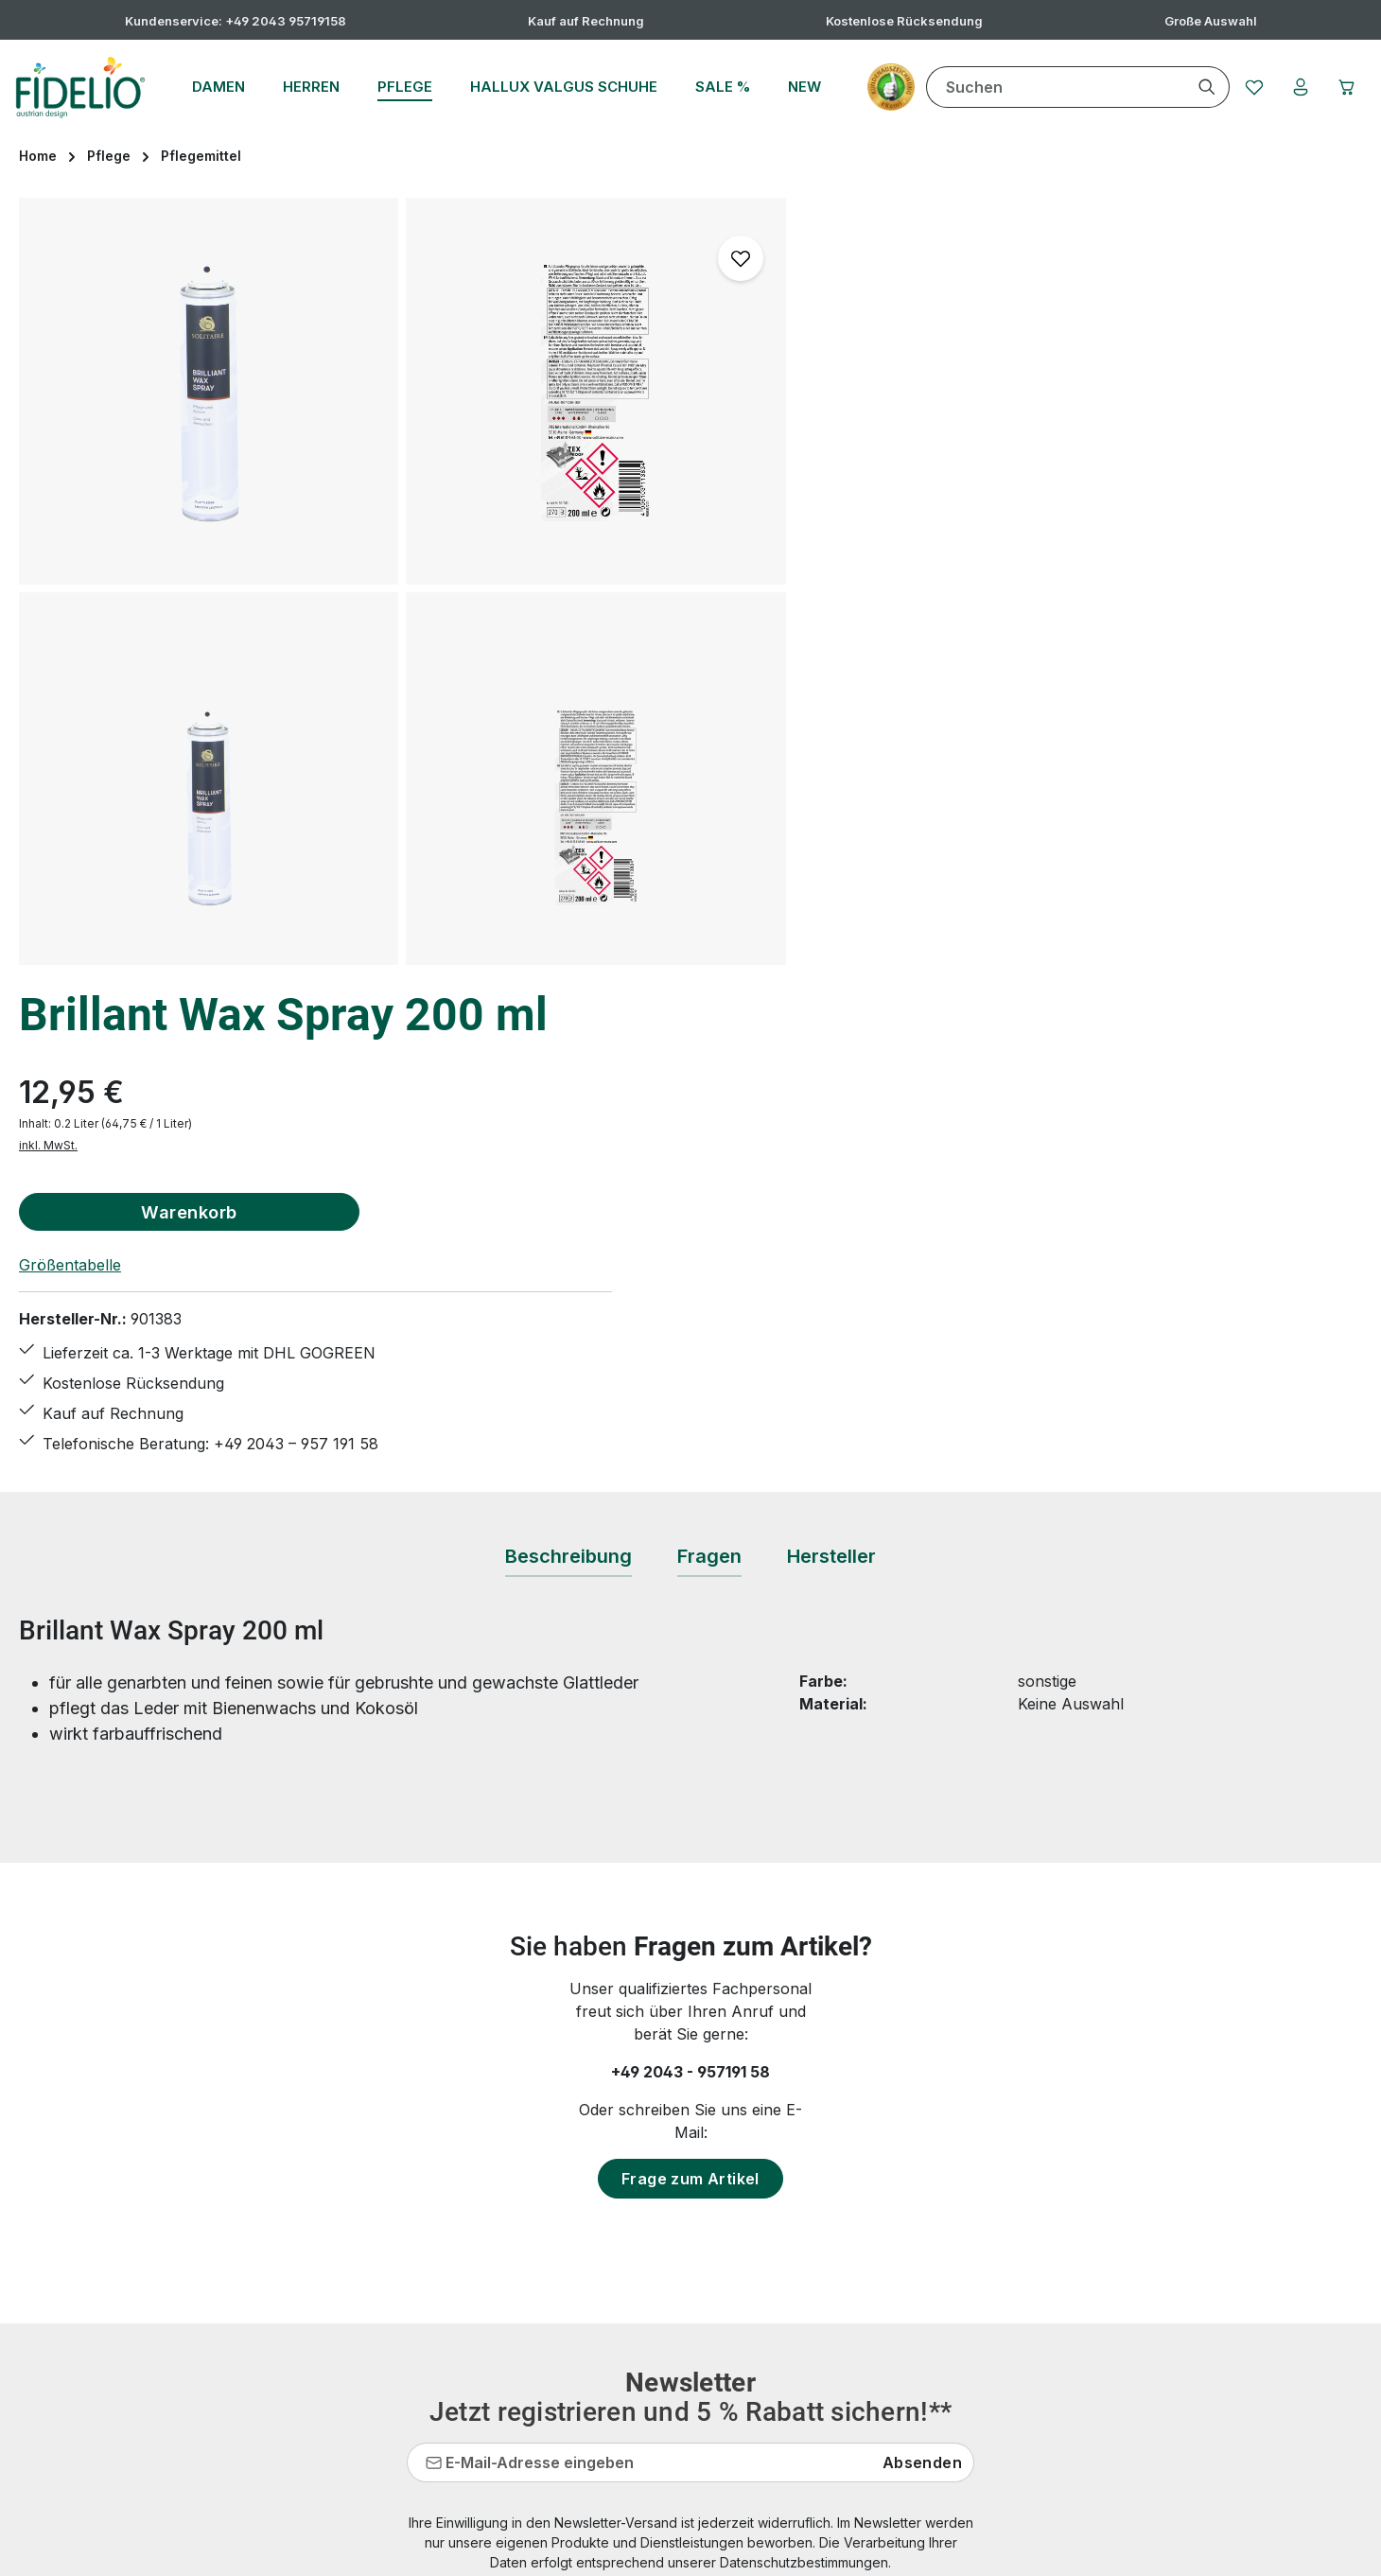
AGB (841, 2137)
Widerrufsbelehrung (897, 2239)
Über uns (859, 2307)
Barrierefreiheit (879, 2341)
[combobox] (1052, 87)
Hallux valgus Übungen (564, 2239)
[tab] (568, 1049)
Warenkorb (994, 406)
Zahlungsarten (877, 2273)
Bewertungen (528, 2409)
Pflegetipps (519, 2341)
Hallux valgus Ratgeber (563, 2205)
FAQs (498, 2137)
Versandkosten (918, 2547)
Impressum (865, 2205)
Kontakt (507, 2273)
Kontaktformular (206, 2214)
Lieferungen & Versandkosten (585, 2307)
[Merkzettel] (1251, 87)
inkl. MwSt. (854, 341)
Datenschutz (870, 2171)
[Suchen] (1203, 87)
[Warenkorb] (1346, 87)
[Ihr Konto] (1298, 87)
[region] (403, 581)
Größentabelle (876, 460)
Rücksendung (529, 2375)
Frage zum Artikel (690, 1670)
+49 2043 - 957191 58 (690, 1563)
